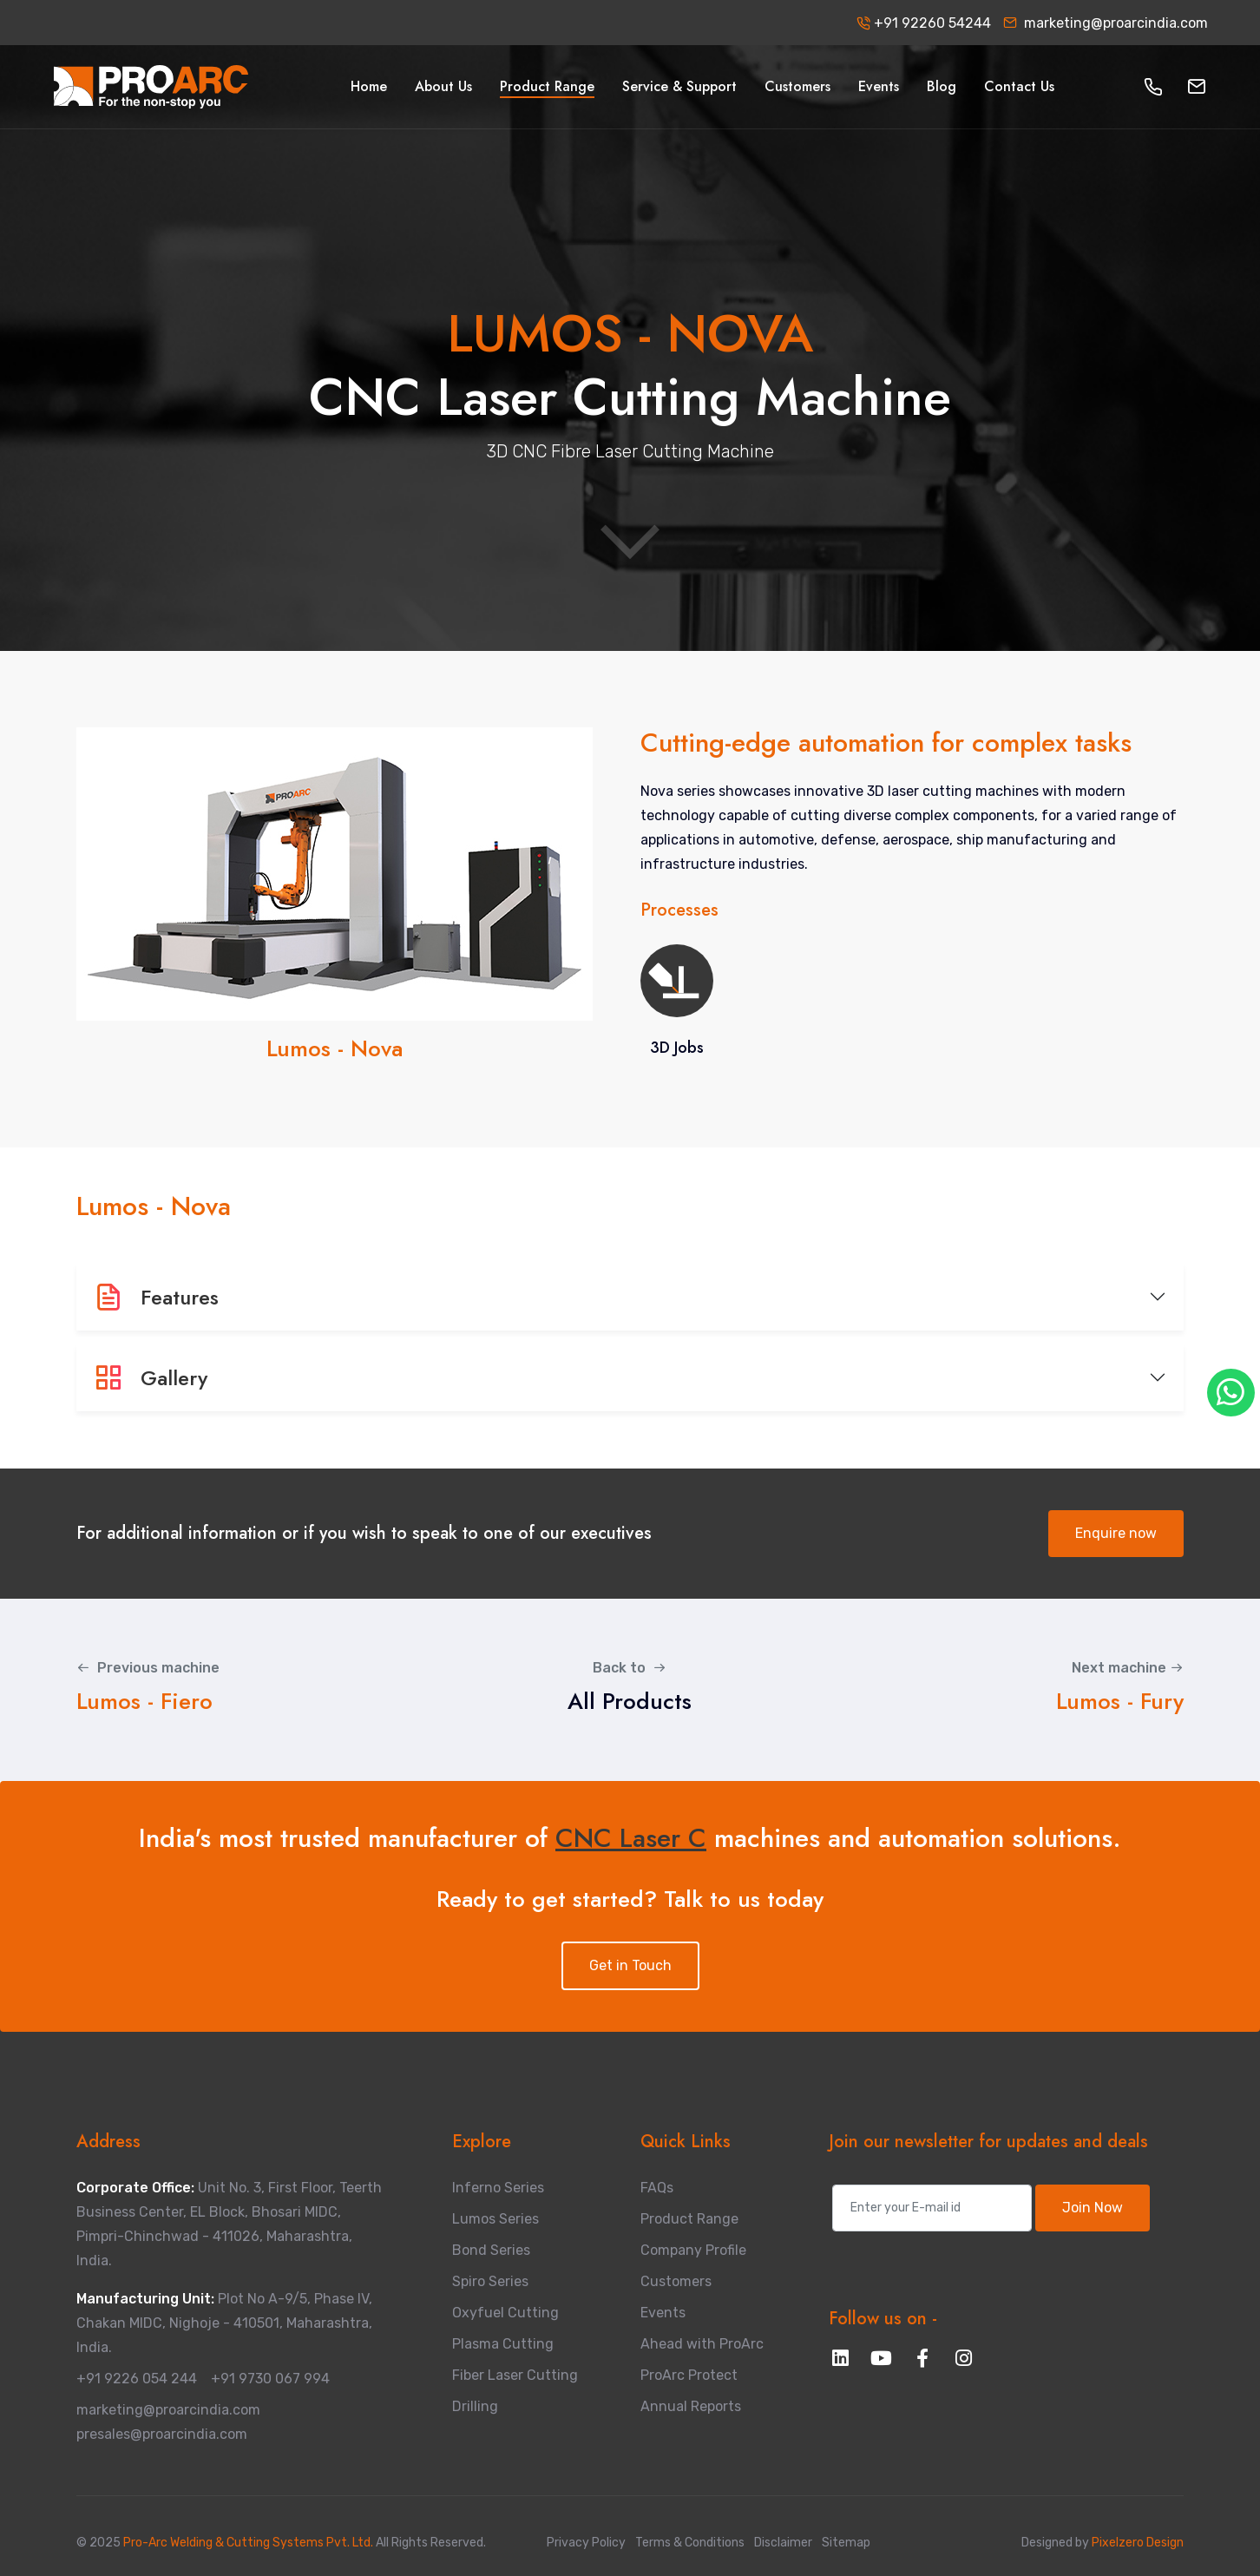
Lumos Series (495, 2219)
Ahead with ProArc (702, 2344)
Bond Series (491, 2250)
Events (663, 2312)
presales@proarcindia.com (161, 2434)
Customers (676, 2281)
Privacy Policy (586, 2542)
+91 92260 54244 (923, 23)
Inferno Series (498, 2187)
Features (156, 1297)
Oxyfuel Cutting (505, 2312)
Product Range (689, 2219)
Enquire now (1116, 1533)
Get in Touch (630, 1965)
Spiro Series (490, 2281)
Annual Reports (690, 2406)
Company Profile (693, 2250)
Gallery (150, 1378)
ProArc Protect (689, 2375)
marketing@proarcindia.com (1105, 23)
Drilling (475, 2406)
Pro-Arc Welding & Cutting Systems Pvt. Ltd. (249, 2542)
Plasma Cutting (503, 2344)
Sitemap (846, 2542)
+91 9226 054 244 (136, 2378)
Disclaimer (783, 2542)
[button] (1153, 87)
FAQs (656, 2187)
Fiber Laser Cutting (515, 2375)
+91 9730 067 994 (270, 2378)
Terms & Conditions (690, 2542)
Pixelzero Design (1136, 2542)
